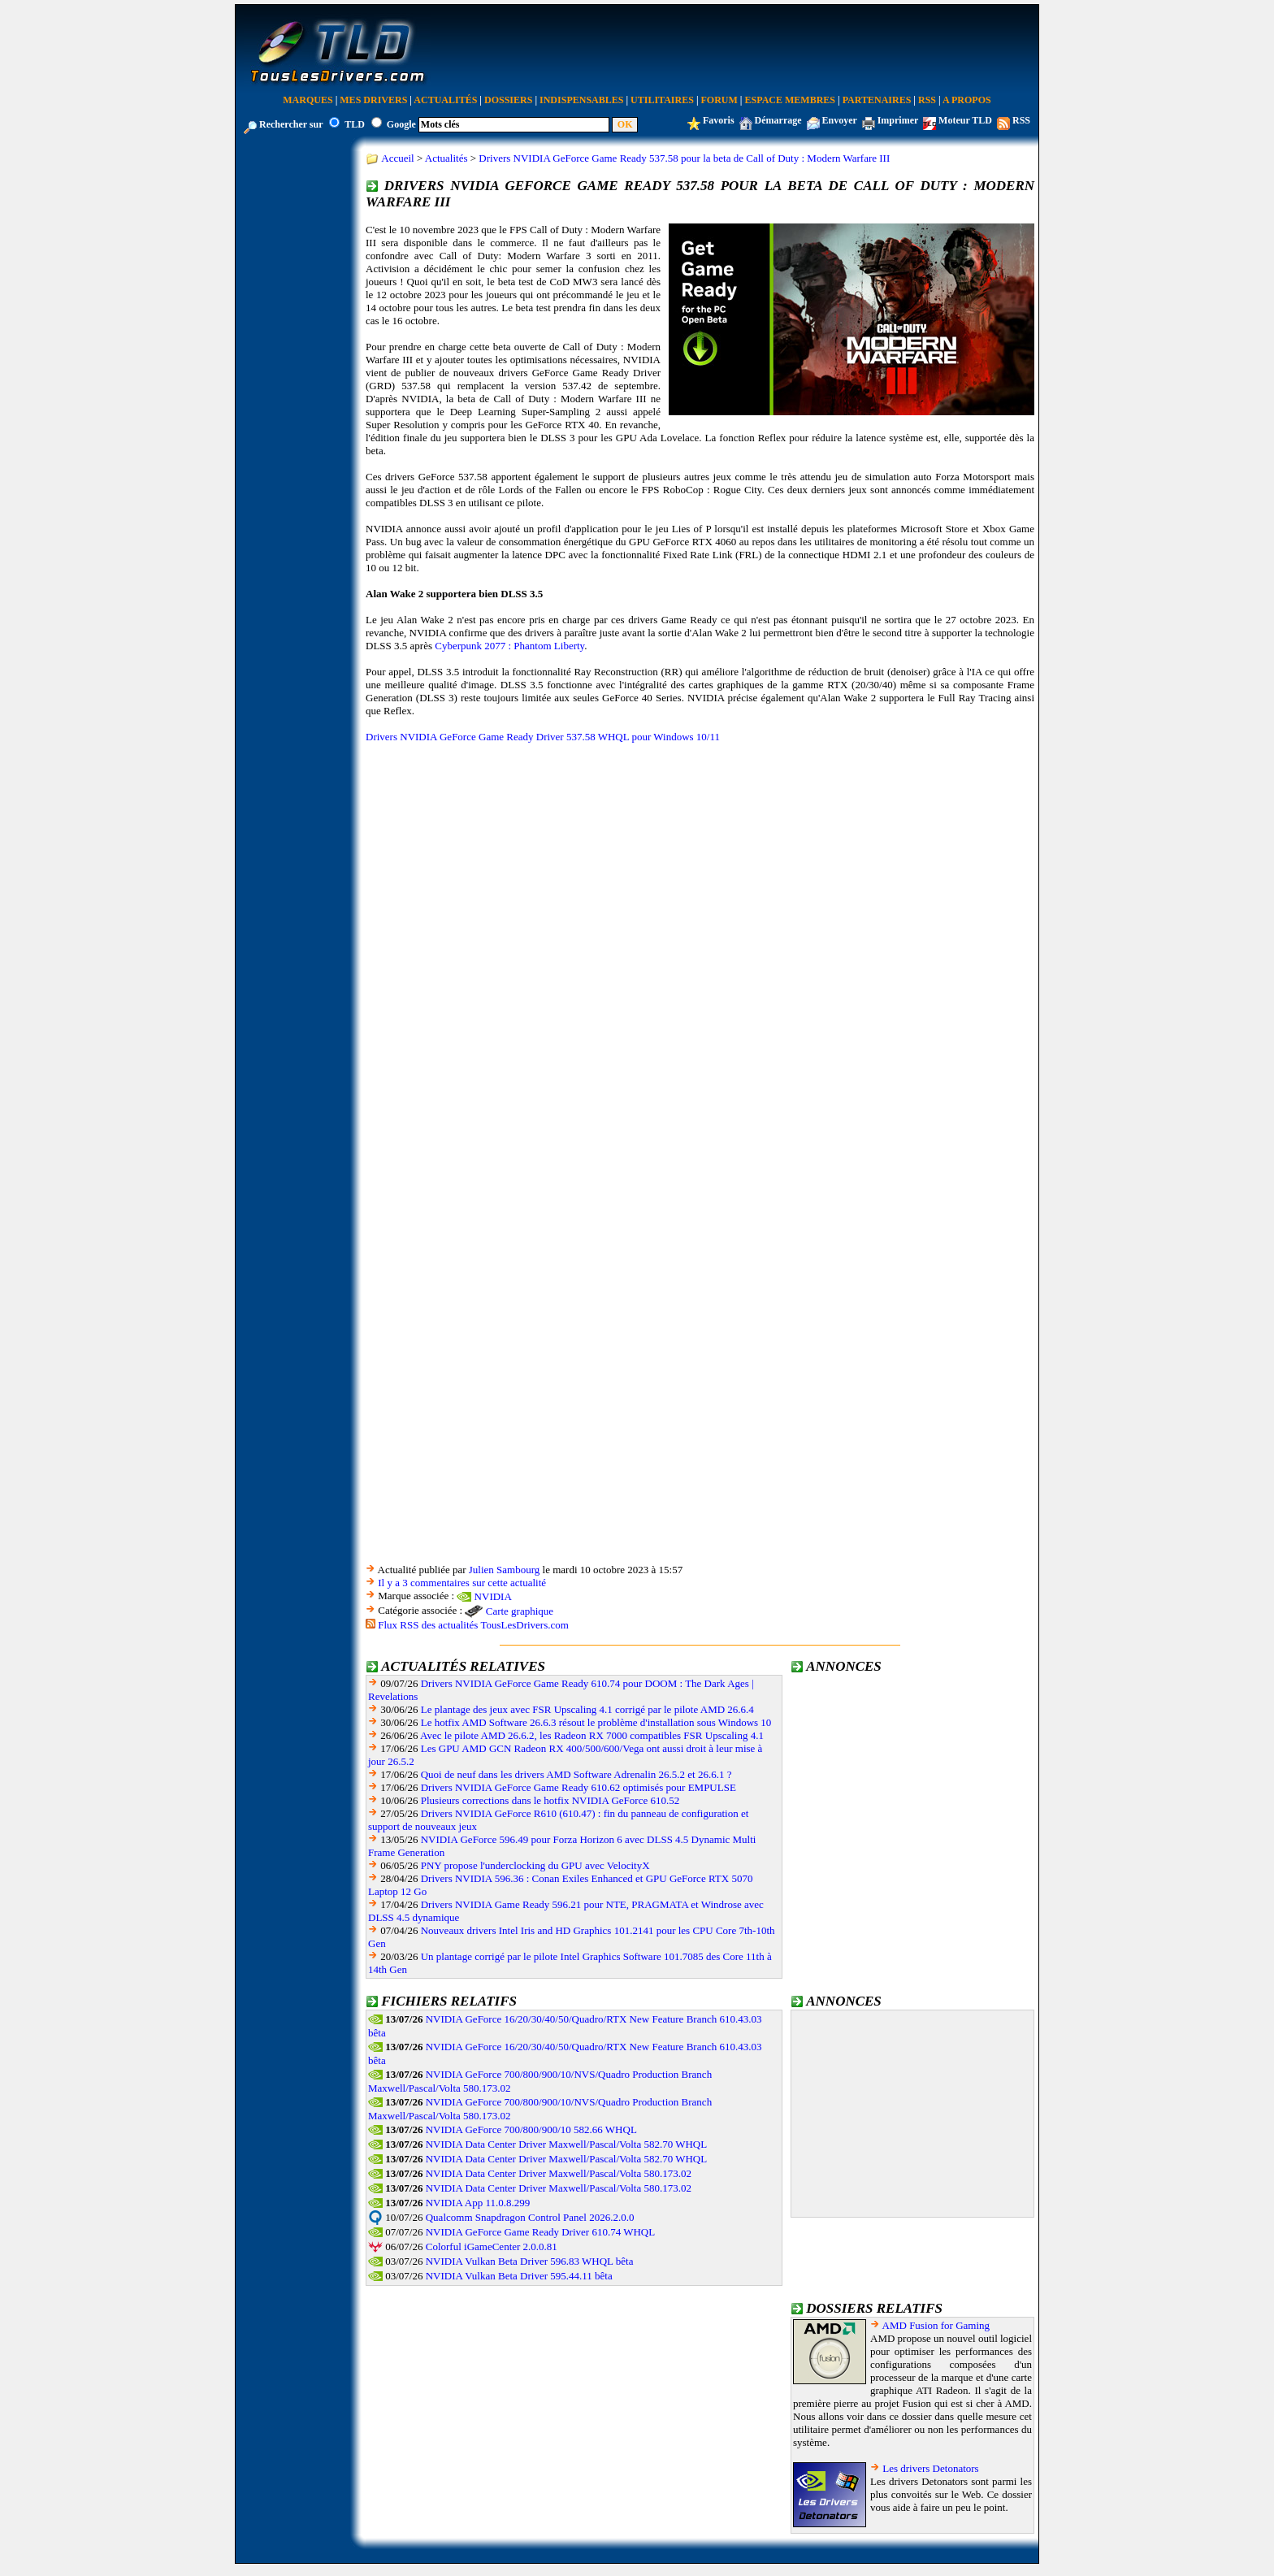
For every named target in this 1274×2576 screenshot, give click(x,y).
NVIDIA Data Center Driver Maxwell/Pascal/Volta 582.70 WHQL (566, 2144)
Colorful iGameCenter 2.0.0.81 (491, 2246)
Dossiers (508, 100)
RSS (927, 100)
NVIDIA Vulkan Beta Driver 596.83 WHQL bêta (530, 2261)
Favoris (718, 120)
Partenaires (877, 100)
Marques (307, 100)
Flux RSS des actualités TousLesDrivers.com (473, 1625)
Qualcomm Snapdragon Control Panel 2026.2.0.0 (530, 2217)
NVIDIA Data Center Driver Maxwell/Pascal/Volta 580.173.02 (558, 2173)
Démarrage (778, 120)
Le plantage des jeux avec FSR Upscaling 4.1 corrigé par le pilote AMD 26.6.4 (587, 1709)
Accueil (397, 158)
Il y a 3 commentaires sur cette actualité (462, 1582)
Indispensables (581, 100)
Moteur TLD (965, 120)
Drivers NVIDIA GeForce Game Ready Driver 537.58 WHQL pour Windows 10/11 (543, 737)
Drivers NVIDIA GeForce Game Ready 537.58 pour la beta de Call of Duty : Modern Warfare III (684, 158)
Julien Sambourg (504, 1569)
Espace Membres (790, 100)
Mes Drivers (373, 100)
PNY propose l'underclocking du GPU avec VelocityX (535, 1865)
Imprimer (898, 120)
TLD (354, 124)
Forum (719, 100)
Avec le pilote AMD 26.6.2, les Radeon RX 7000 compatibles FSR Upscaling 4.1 (592, 1735)
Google (401, 124)
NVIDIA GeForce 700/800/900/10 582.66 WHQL (531, 2129)
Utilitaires (662, 100)
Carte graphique (519, 1611)
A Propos (966, 100)
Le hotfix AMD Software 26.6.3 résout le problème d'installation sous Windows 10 (596, 1722)
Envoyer (839, 120)
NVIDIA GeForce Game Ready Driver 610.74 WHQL (540, 2232)
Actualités (445, 100)
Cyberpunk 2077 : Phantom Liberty (509, 646)
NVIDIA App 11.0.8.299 (478, 2203)
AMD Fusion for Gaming (936, 2325)
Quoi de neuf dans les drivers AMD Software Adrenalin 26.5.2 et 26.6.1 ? (576, 1774)
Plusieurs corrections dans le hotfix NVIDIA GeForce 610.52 (550, 1800)
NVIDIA (493, 1596)
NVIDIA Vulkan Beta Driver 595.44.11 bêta (519, 2276)
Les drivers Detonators (930, 2468)
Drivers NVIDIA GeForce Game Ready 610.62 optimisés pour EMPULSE (578, 1787)
